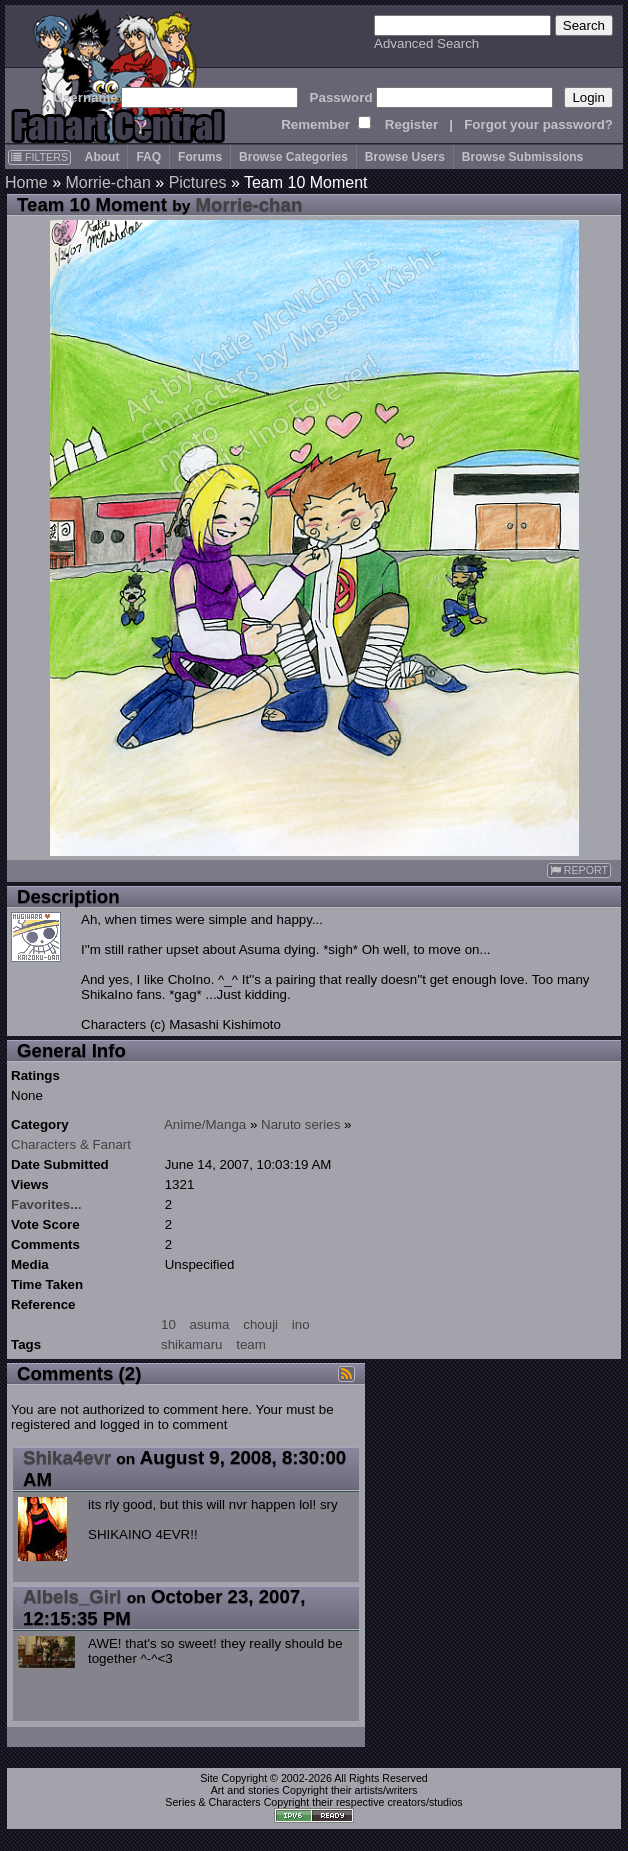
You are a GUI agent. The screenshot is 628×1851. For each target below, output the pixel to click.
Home (26, 182)
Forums (200, 157)
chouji (260, 1324)
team (251, 1344)
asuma (210, 1324)
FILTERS (39, 157)
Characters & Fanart (71, 1144)
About (102, 157)
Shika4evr (67, 1457)
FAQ (148, 157)
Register (411, 124)
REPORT (579, 870)
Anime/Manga (205, 1124)
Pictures (198, 182)
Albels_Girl (72, 1596)
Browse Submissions (522, 157)
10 (168, 1324)
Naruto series (300, 1124)
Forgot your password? (538, 124)
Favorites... (46, 1204)
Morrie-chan (107, 182)
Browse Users (405, 157)
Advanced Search (426, 43)
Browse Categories (293, 157)
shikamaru (191, 1344)
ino (301, 1324)
